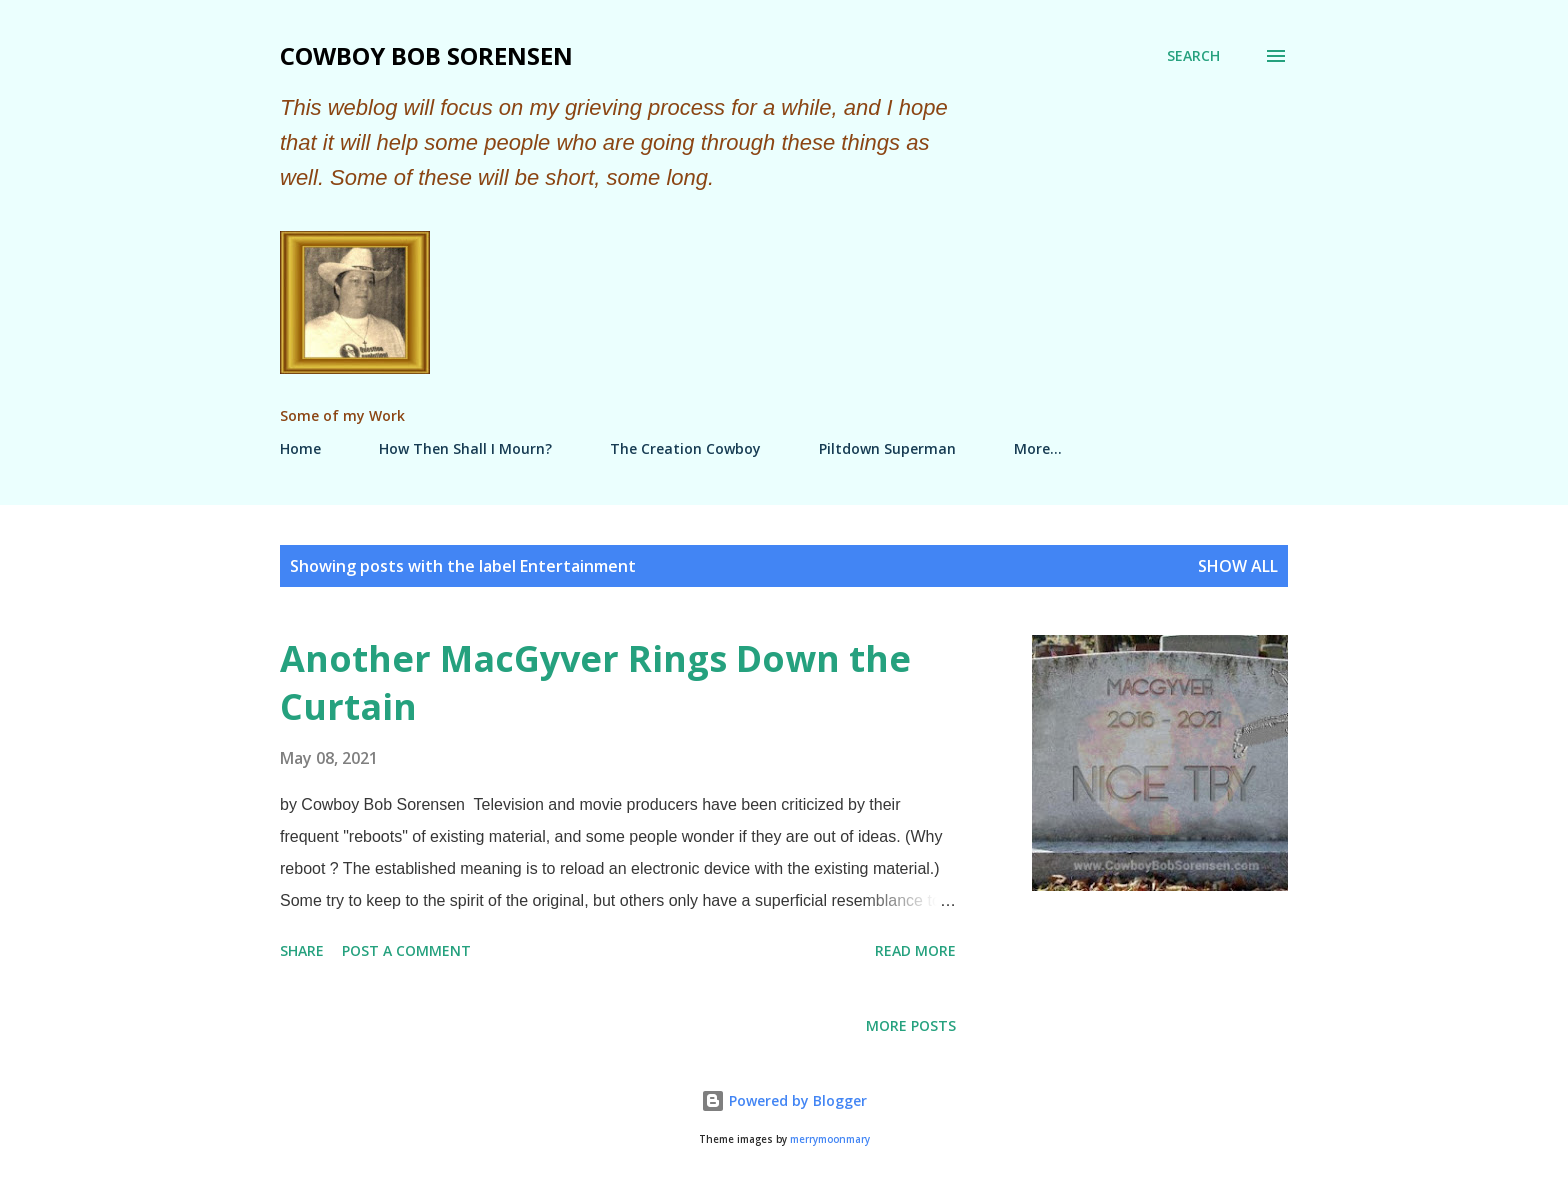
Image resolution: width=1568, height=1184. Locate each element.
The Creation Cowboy (685, 448)
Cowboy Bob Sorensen (426, 55)
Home (300, 448)
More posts (911, 1025)
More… (1038, 448)
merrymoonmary (830, 1139)
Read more (915, 950)
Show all (1238, 566)
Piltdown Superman (887, 448)
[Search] (1193, 56)
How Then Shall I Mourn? (465, 448)
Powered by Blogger (784, 1100)
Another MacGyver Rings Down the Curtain (595, 682)
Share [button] (302, 950)
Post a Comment (406, 950)
